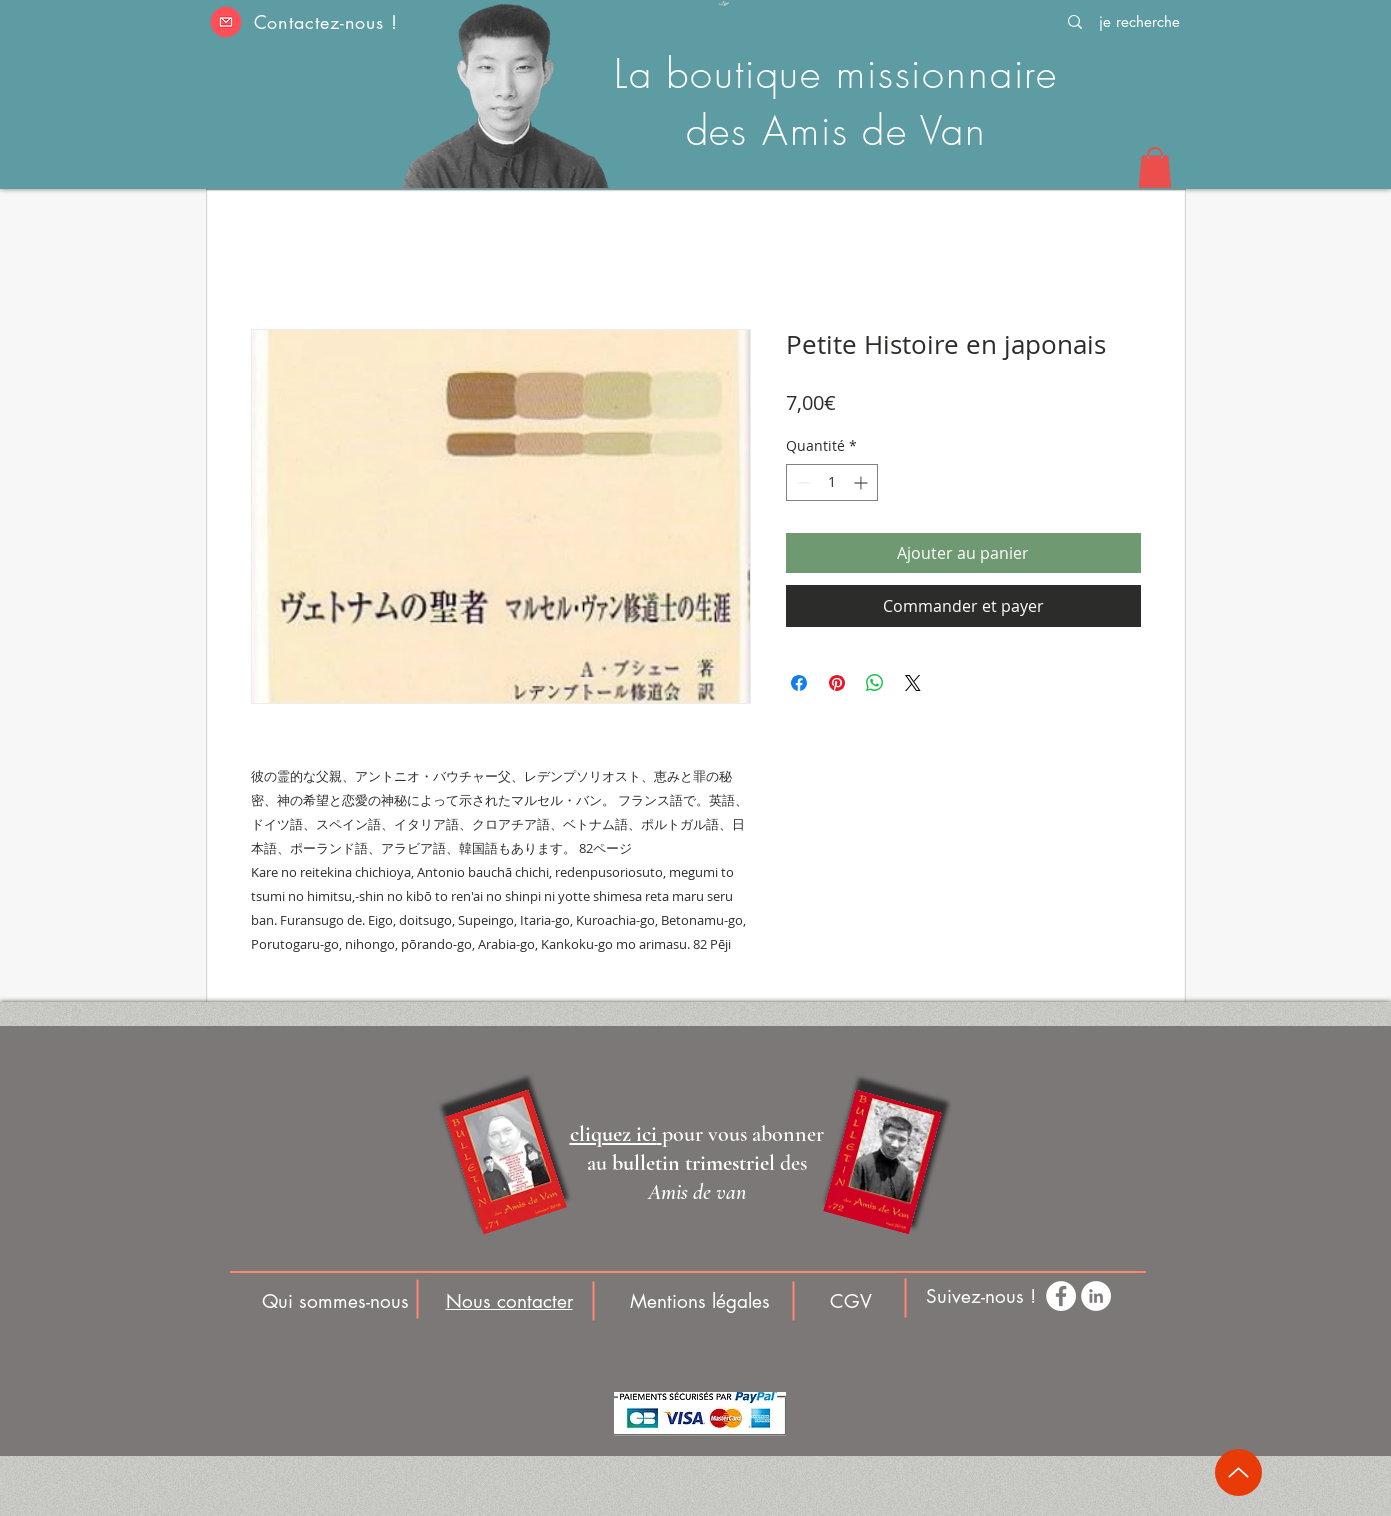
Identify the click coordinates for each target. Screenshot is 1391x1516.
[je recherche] (1140, 21)
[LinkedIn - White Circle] (1096, 1296)
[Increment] (862, 482)
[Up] (1238, 1472)
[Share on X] (913, 683)
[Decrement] (801, 482)
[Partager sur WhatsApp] (875, 683)
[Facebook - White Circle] (1061, 1296)
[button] (226, 22)
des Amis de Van (836, 130)
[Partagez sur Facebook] (799, 683)
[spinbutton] (832, 482)
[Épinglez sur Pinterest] (837, 683)
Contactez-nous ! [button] (326, 22)
